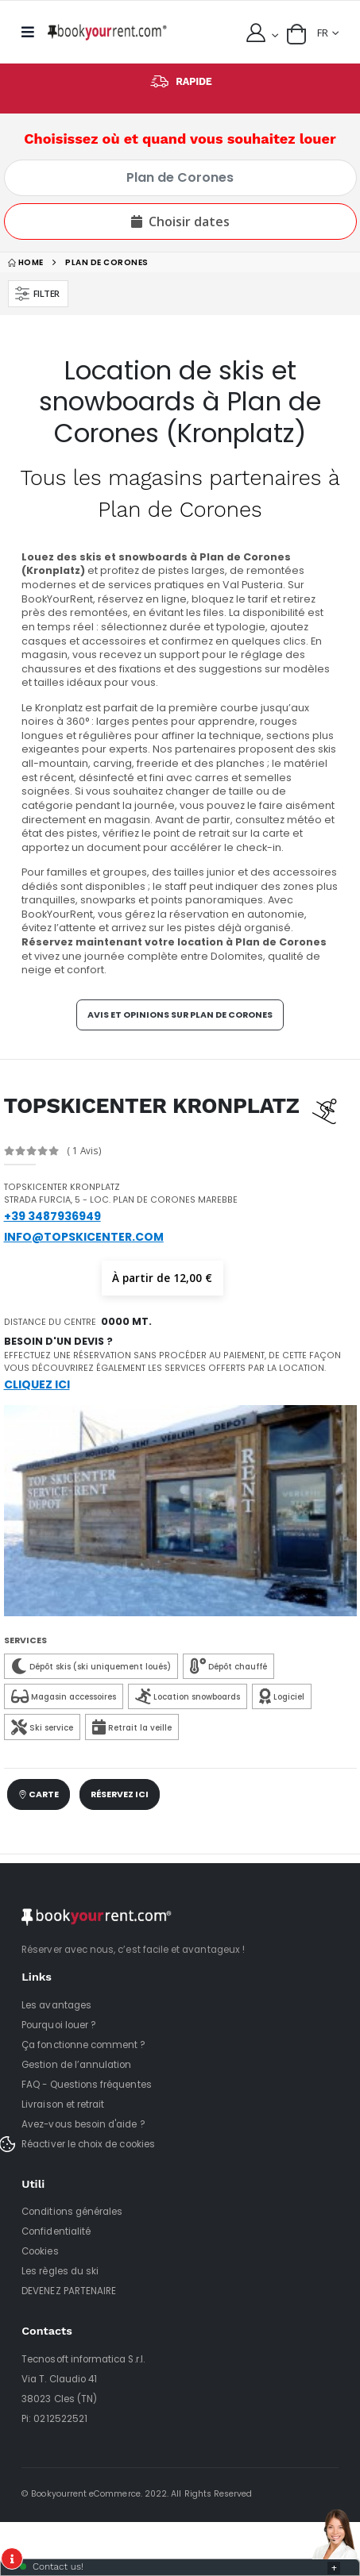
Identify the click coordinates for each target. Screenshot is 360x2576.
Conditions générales (71, 2211)
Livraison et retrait (62, 2104)
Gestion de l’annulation (76, 2064)
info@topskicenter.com (84, 1237)
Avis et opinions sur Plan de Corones (180, 1015)
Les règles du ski (60, 2271)
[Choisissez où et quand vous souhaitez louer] (180, 178)
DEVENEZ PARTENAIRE (68, 2291)
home (26, 262)
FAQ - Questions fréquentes (86, 2084)
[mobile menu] (31, 32)
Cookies (39, 2251)
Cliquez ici (37, 1384)
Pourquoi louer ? (58, 2025)
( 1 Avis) (85, 1151)
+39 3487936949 (52, 1216)
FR (322, 33)
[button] (296, 34)
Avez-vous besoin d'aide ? (83, 2124)
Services (25, 1640)
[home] (107, 32)
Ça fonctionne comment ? (83, 2045)
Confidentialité (56, 2231)
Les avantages (56, 2005)
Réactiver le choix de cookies (88, 2144)
